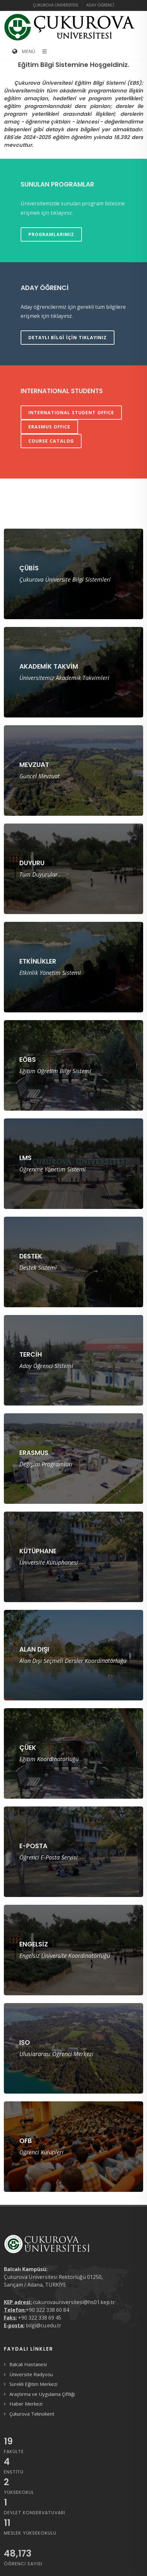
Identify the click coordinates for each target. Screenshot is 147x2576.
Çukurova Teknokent (31, 2413)
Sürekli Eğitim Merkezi (33, 2384)
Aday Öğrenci (100, 5)
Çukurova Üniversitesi (55, 5)
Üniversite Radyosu (31, 2374)
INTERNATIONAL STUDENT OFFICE (71, 412)
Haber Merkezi (26, 2403)
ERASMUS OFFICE (49, 427)
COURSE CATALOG (51, 441)
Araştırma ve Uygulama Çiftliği (42, 2394)
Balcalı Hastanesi (28, 2364)
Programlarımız (51, 234)
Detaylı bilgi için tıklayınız (67, 337)
